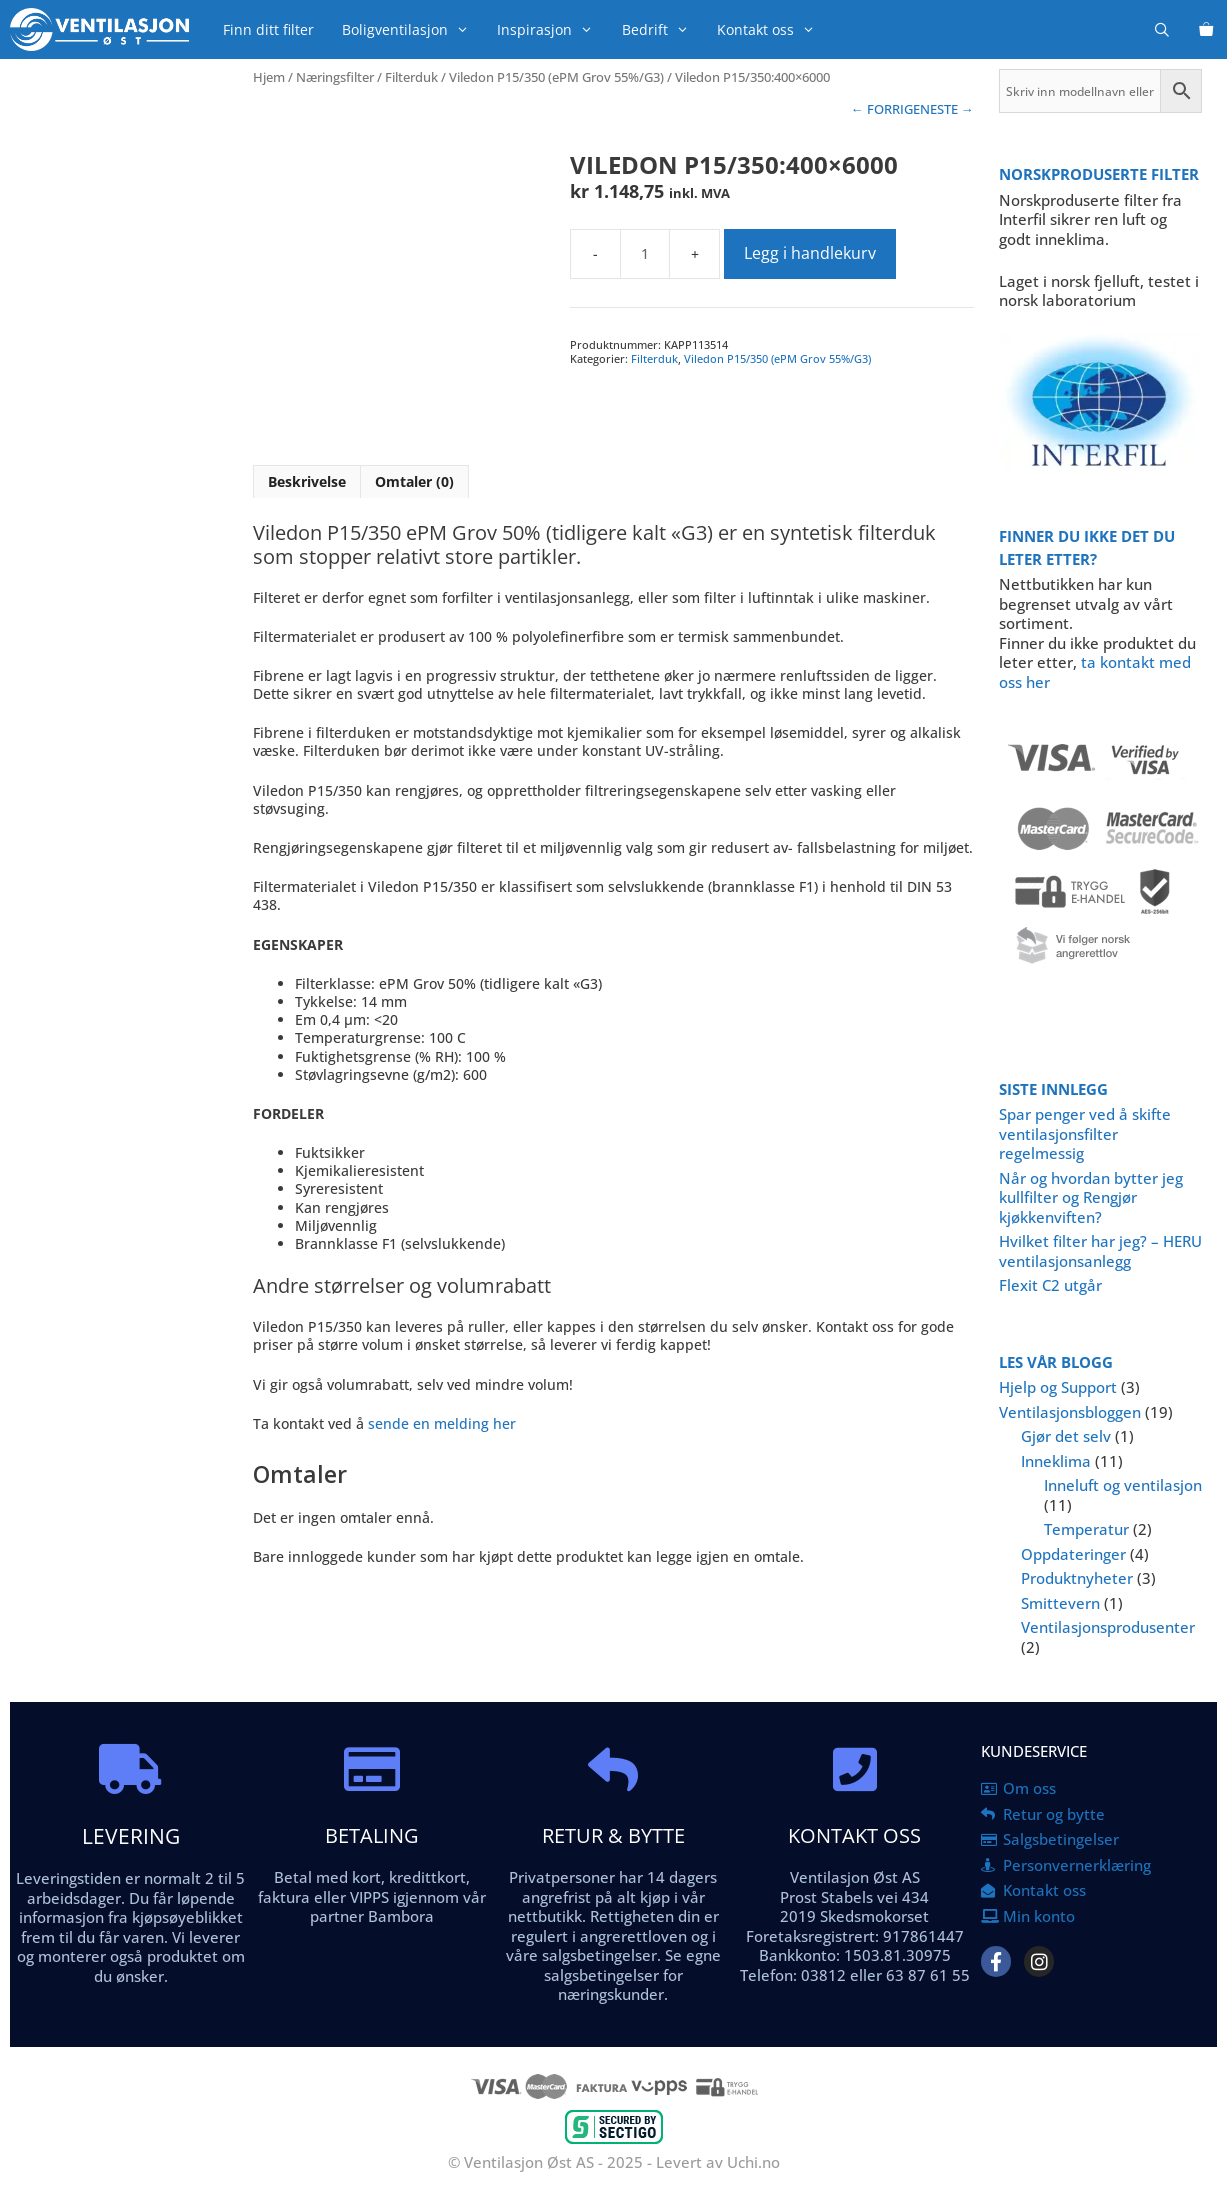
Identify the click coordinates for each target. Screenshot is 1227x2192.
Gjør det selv (1066, 1436)
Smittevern (1060, 1603)
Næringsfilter (335, 77)
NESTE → (947, 109)
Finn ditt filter (268, 29)
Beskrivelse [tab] (307, 481)
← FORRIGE (885, 109)
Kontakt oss (773, 29)
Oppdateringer (1073, 1554)
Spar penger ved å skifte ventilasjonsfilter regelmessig (1085, 1133)
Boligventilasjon (412, 29)
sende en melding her (442, 1423)
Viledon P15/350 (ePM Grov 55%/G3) (556, 77)
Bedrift (662, 29)
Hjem (269, 77)
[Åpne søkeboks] (1162, 29)
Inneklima (1056, 1461)
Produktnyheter (1077, 1578)
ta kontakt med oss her (1095, 672)
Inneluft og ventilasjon (1123, 1485)
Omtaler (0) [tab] (414, 481)
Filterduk (411, 77)
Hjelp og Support (1058, 1387)
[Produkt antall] (645, 254)
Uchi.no (753, 2162)
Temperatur (1086, 1529)
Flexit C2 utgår (1050, 1285)
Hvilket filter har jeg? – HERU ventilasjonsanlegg (1100, 1251)
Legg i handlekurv (810, 253)
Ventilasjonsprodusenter (1108, 1627)
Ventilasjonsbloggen (1070, 1412)
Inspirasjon (552, 29)
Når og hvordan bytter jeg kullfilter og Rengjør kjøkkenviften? (1091, 1197)
